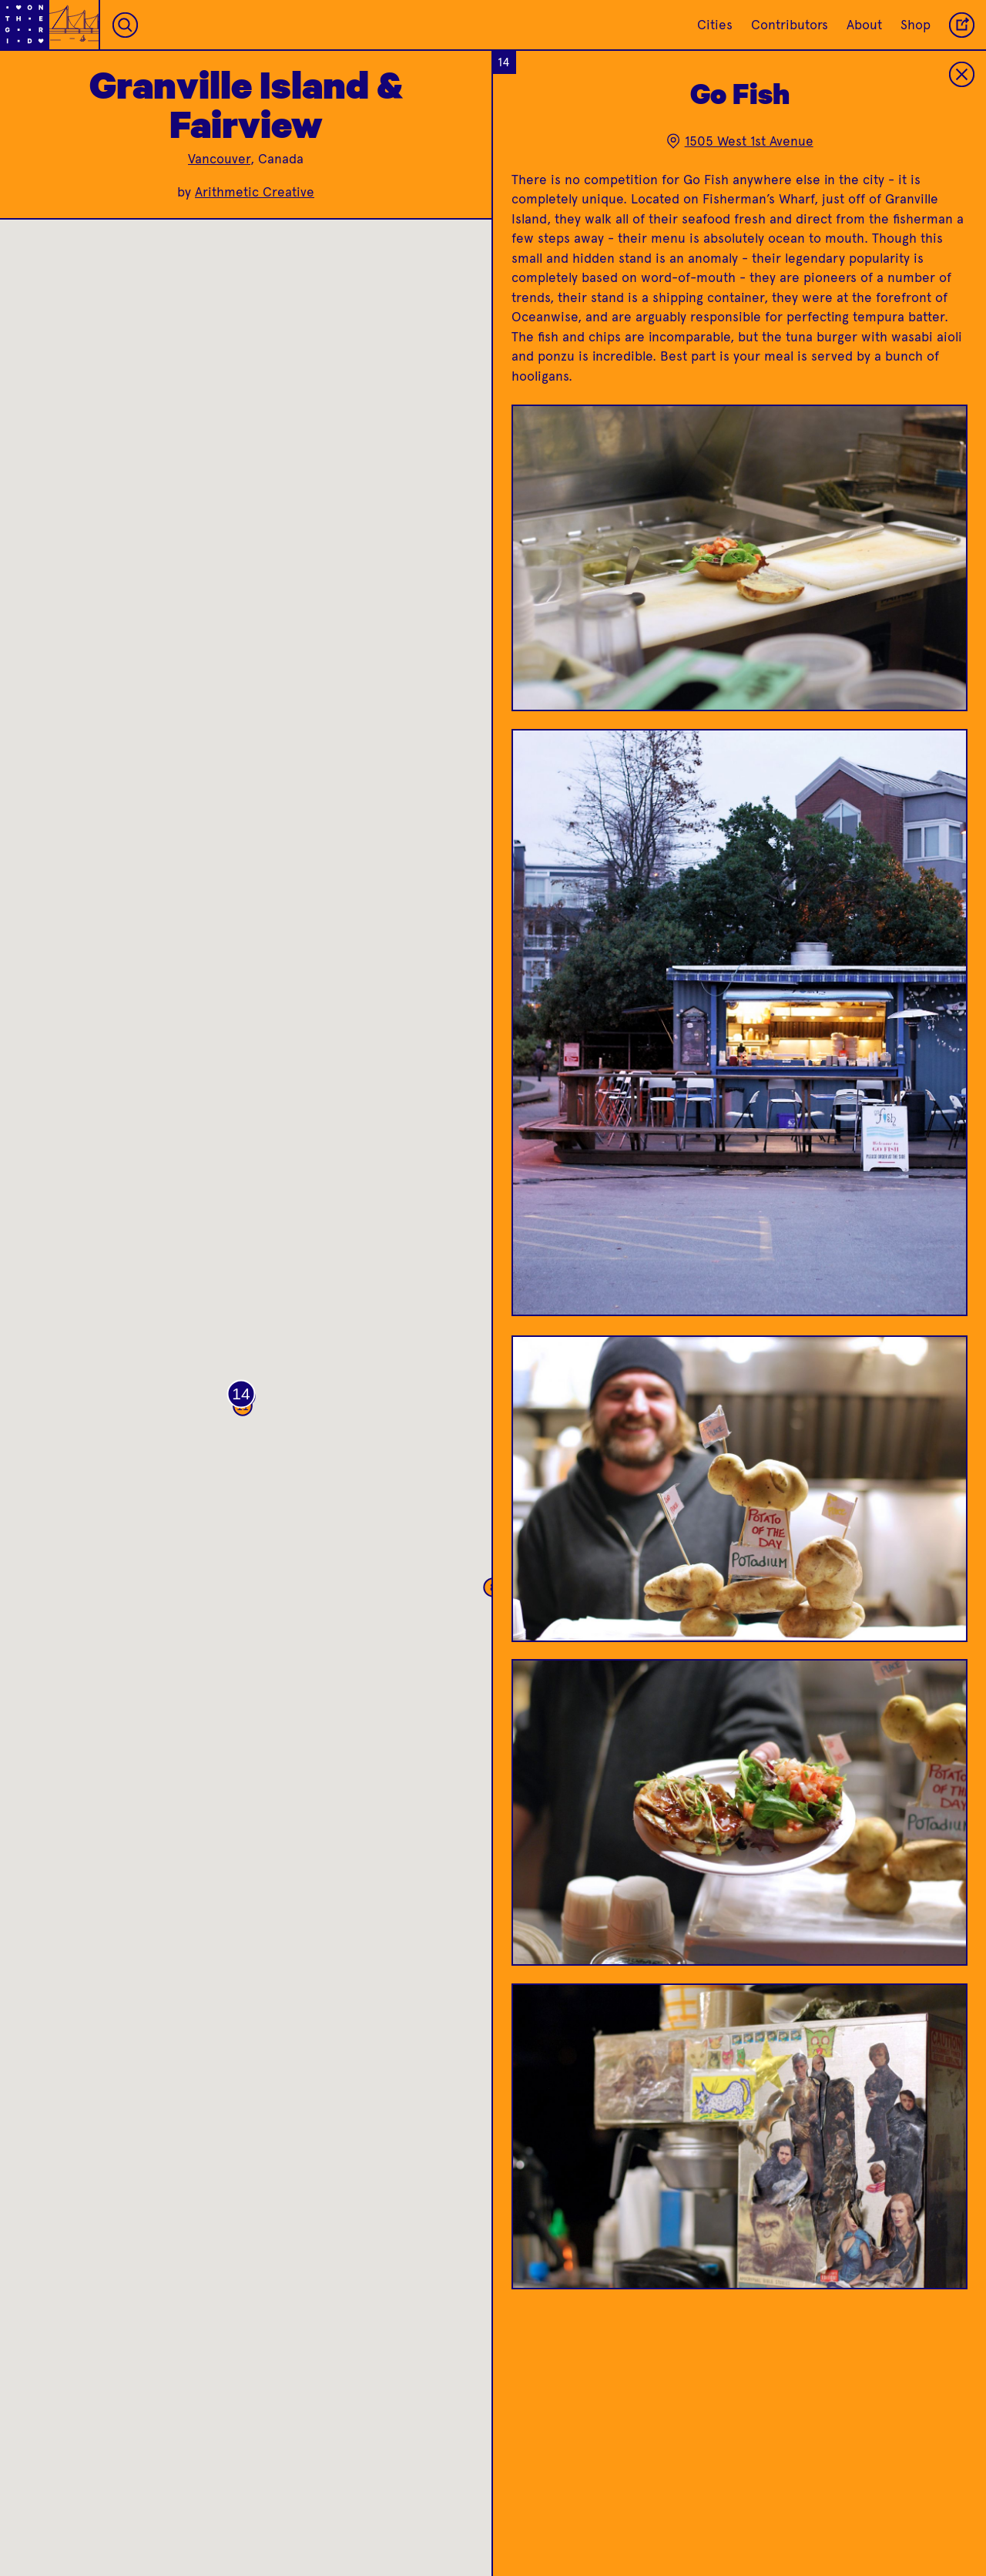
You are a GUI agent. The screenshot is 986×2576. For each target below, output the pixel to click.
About (864, 24)
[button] (241, 1394)
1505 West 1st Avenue (739, 141)
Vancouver (219, 158)
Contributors (789, 24)
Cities (715, 24)
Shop (915, 24)
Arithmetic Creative (254, 192)
